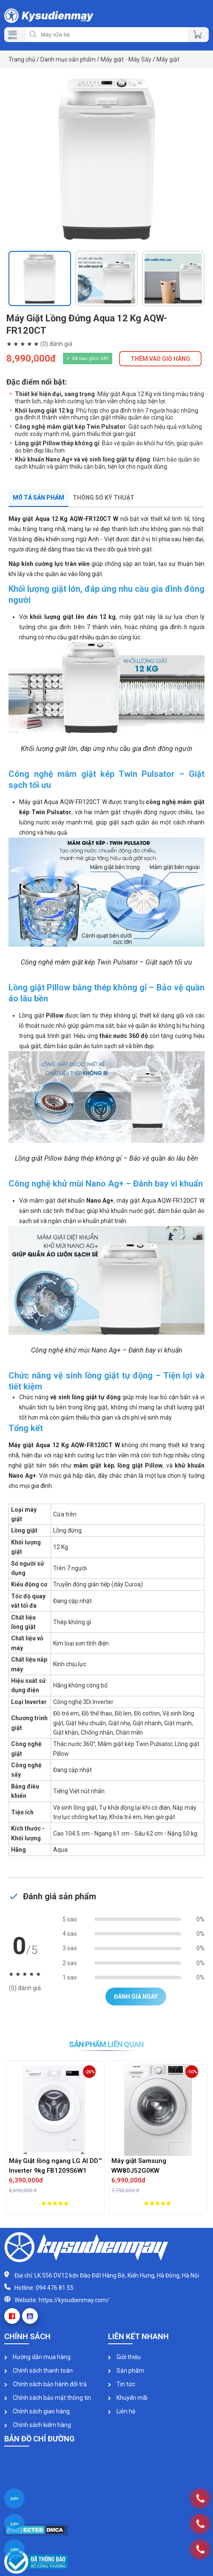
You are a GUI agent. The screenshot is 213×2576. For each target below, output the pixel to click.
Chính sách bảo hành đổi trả (45, 2384)
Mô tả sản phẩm (38, 497)
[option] (106, 160)
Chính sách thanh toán (38, 2370)
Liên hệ (121, 2411)
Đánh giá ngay (136, 1996)
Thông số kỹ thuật (103, 497)
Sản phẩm (126, 2370)
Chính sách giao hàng (37, 2411)
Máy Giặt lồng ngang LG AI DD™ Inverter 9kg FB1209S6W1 (55, 2165)
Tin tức (121, 2384)
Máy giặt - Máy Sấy (126, 59)
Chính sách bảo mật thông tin (47, 2397)
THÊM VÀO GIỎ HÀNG (160, 358)
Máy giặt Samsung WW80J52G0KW (138, 2165)
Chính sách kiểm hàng (37, 2424)
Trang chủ (22, 59)
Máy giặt (167, 59)
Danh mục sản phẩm (68, 59)
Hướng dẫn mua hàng (37, 2357)
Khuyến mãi (128, 2397)
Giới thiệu (124, 2357)
